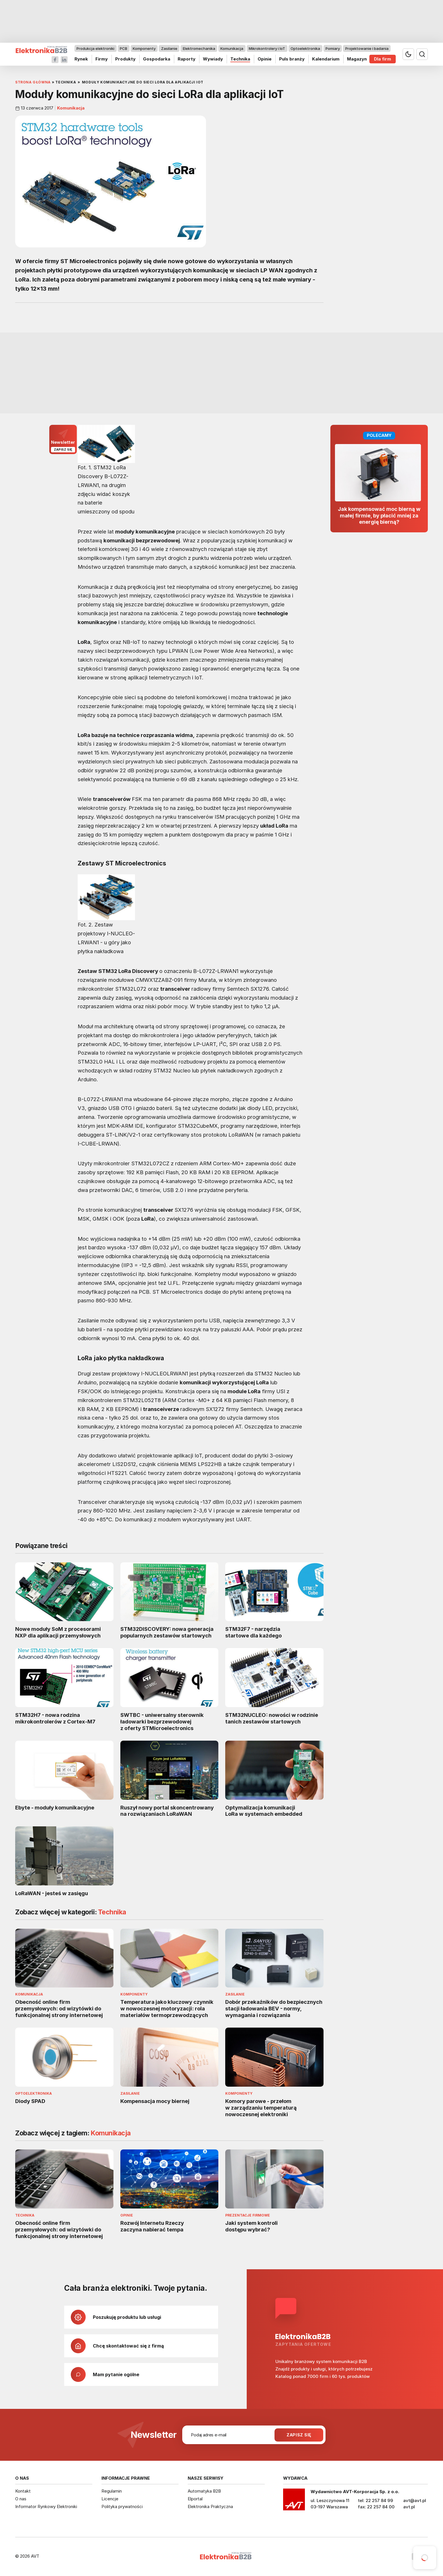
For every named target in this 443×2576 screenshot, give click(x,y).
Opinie (265, 59)
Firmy (101, 59)
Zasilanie (169, 48)
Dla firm (382, 59)
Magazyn (357, 59)
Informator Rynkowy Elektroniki (46, 2506)
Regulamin (111, 2491)
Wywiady (213, 59)
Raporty (186, 59)
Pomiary (333, 48)
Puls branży (292, 59)
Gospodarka (156, 59)
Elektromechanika (199, 48)
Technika (240, 59)
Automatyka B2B (204, 2491)
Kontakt (23, 2491)
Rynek (81, 59)
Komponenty (144, 48)
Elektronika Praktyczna (210, 2506)
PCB (123, 48)
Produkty (125, 59)
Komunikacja (231, 48)
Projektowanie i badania (367, 48)
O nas (20, 2498)
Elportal (195, 2498)
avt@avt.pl (414, 2500)
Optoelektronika (305, 48)
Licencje (109, 2498)
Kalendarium (326, 59)
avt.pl (409, 2506)
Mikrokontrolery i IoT (267, 48)
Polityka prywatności (122, 2506)
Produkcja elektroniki (95, 48)
